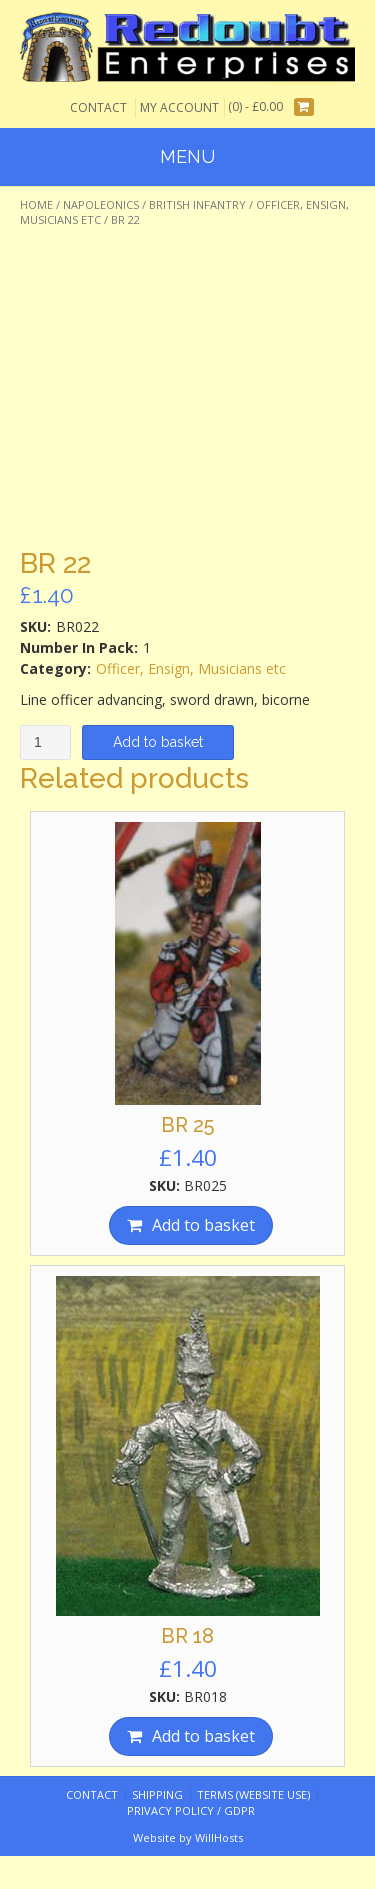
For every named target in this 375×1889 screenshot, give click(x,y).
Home (36, 204)
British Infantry (197, 204)
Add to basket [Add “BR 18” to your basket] (203, 1736)
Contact (98, 107)
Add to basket (158, 742)
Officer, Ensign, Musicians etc (191, 668)
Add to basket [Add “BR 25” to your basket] (203, 1225)
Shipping (157, 1794)
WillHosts (219, 1837)
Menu (187, 156)
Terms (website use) (253, 1794)
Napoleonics (101, 204)
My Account (179, 107)
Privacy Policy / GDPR (191, 1810)
